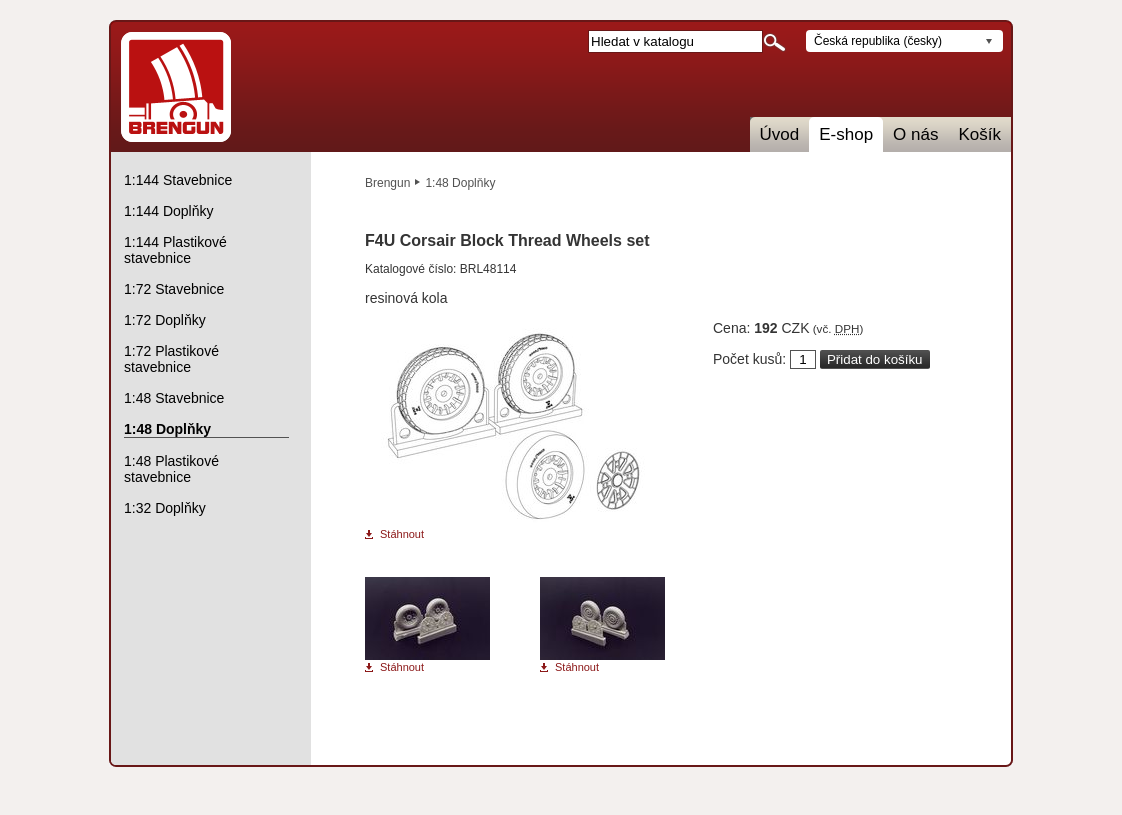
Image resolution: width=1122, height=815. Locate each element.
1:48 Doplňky (460, 183)
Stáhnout (402, 534)
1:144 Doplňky (169, 211)
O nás (915, 134)
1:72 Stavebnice (174, 289)
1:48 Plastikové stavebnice (171, 469)
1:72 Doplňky (165, 320)
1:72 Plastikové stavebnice (171, 359)
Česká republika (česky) (878, 41)
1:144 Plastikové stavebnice (175, 250)
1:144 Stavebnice (178, 180)
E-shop (846, 134)
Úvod (780, 134)
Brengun (387, 183)
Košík (979, 134)
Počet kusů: (749, 359)
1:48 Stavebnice (174, 398)
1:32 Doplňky (165, 508)
